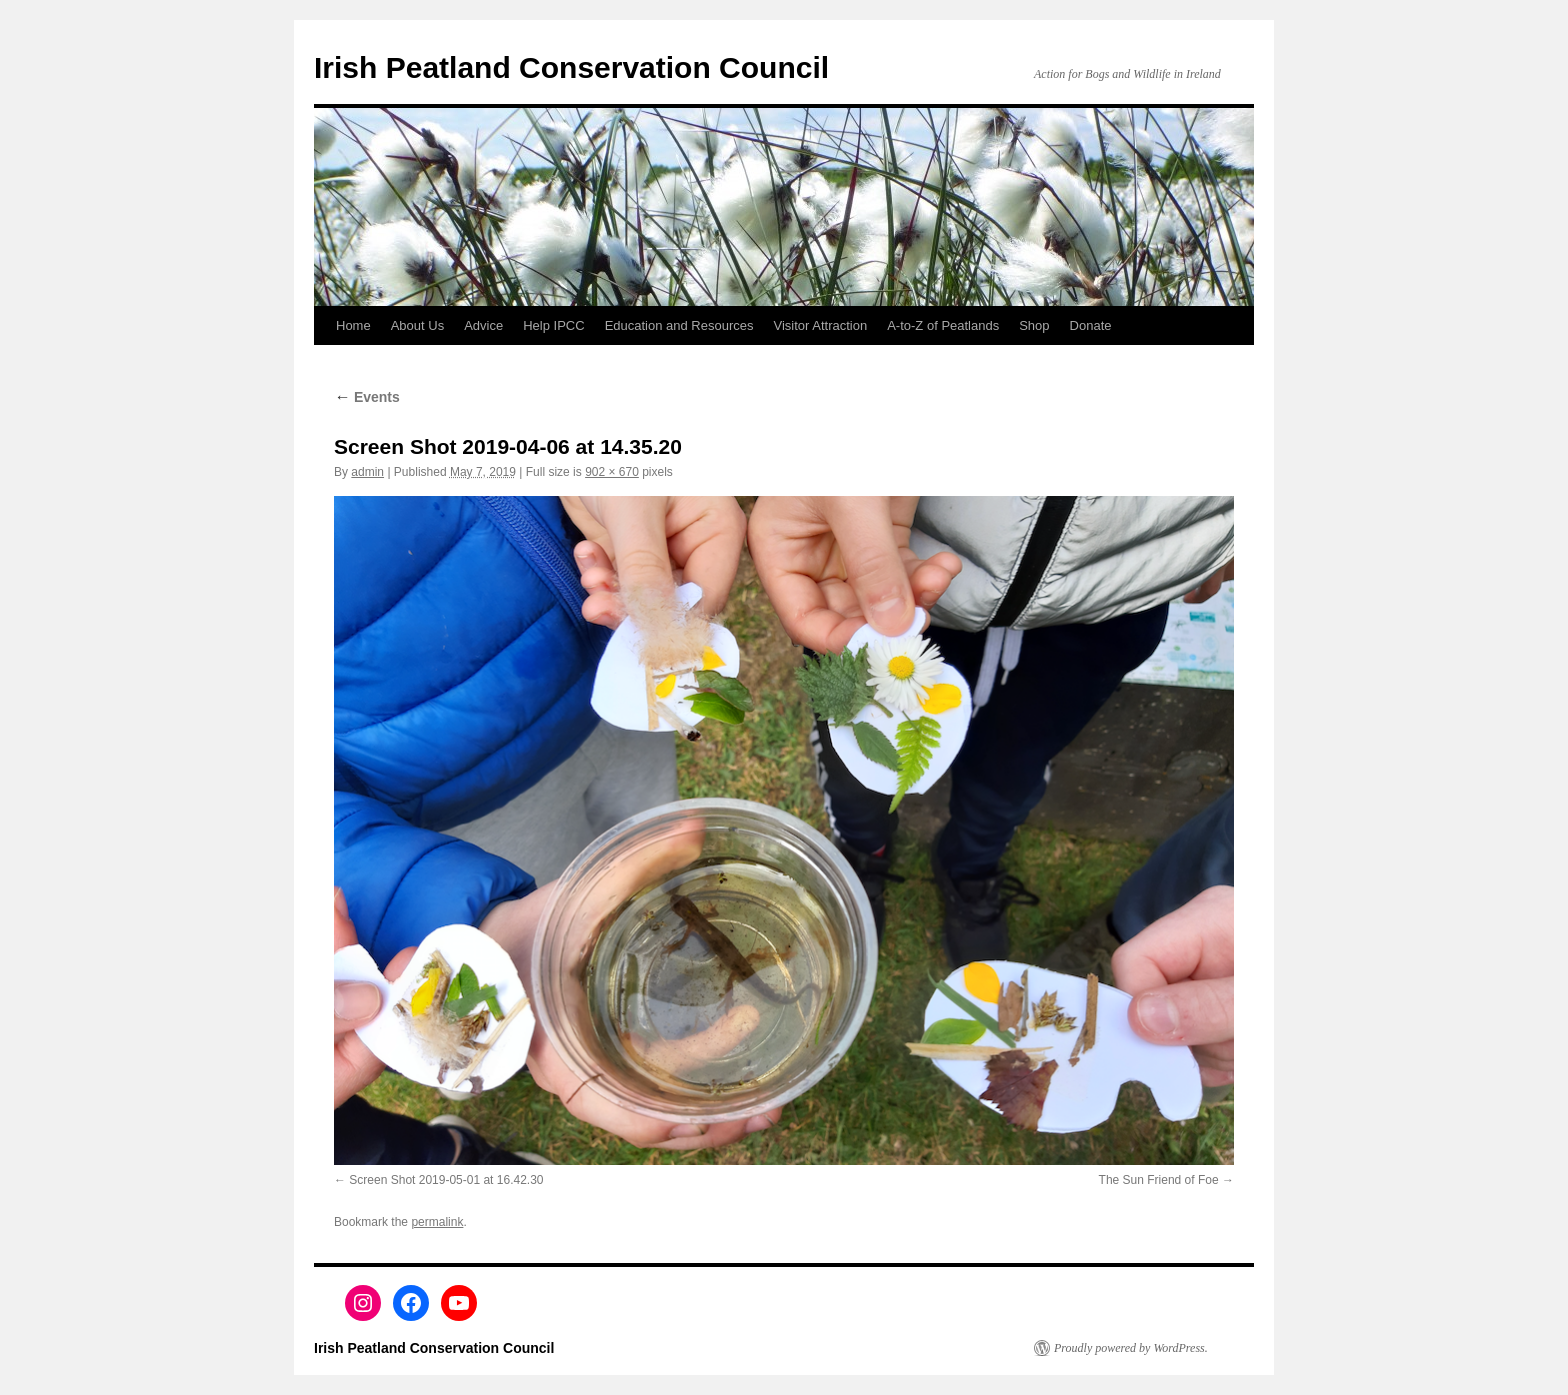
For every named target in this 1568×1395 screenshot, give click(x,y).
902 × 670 (612, 472)
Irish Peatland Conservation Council (571, 67)
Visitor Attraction (821, 325)
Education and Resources (679, 325)
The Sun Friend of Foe (1159, 1180)
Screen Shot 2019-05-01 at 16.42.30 (446, 1180)
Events (367, 397)
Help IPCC (553, 325)
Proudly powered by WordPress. (1131, 1348)
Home (353, 325)
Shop (1034, 325)
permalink (437, 1222)
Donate (1091, 325)
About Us (417, 325)
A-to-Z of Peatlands (943, 325)
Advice (483, 325)
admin (367, 472)
